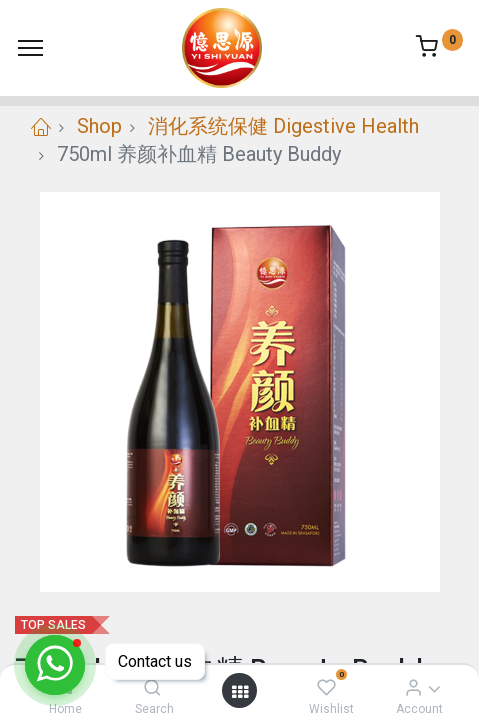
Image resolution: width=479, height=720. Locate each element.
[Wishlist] (326, 687)
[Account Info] (413, 687)
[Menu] (30, 48)
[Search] (152, 687)
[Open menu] (240, 691)
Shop (99, 126)
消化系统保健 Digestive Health (283, 126)
